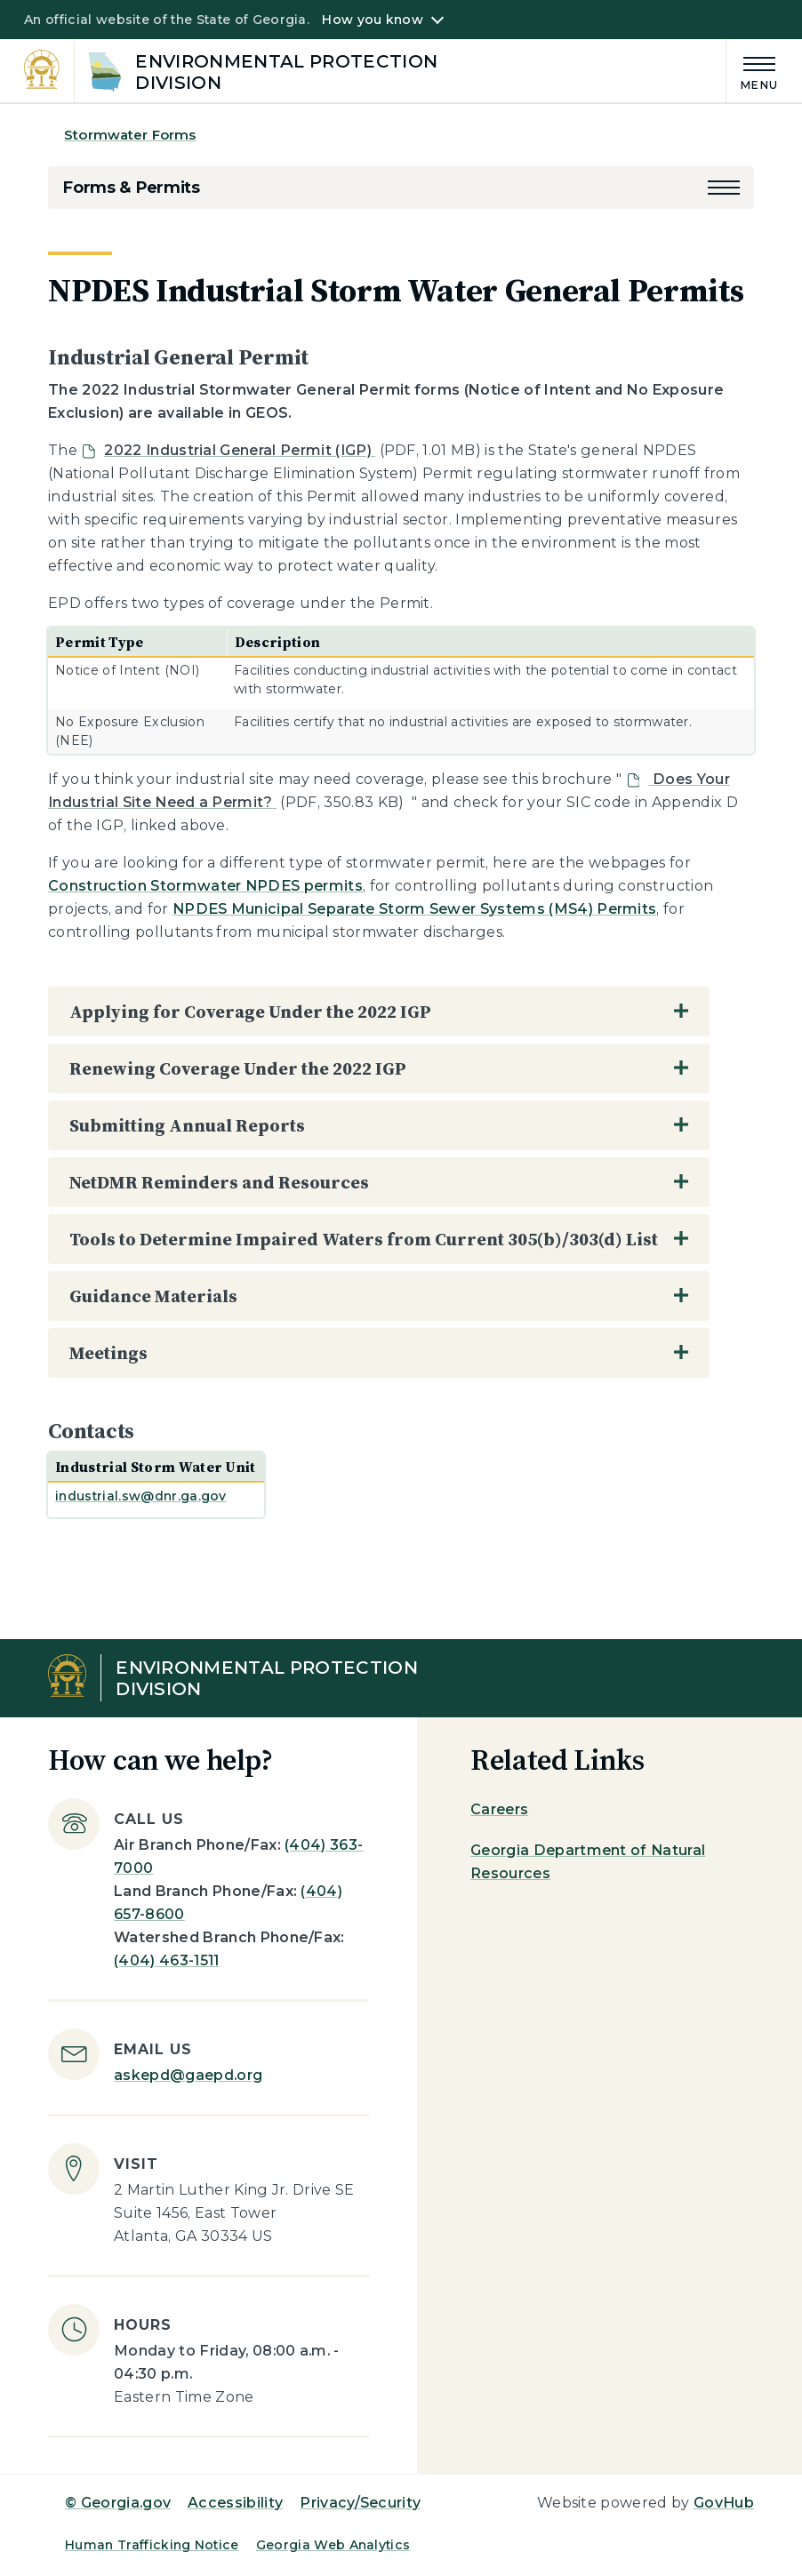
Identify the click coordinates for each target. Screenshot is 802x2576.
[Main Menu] (752, 71)
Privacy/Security (360, 2502)
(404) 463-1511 (166, 1960)
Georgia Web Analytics (333, 2545)
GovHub (724, 2502)
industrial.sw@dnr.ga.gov (141, 1496)
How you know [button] (372, 19)
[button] (724, 187)
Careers (499, 1809)
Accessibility (235, 2502)
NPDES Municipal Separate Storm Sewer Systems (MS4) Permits (414, 908)
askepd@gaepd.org (188, 2075)
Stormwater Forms (130, 134)
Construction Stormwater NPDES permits (205, 885)
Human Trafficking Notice (152, 2545)
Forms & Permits (131, 187)
